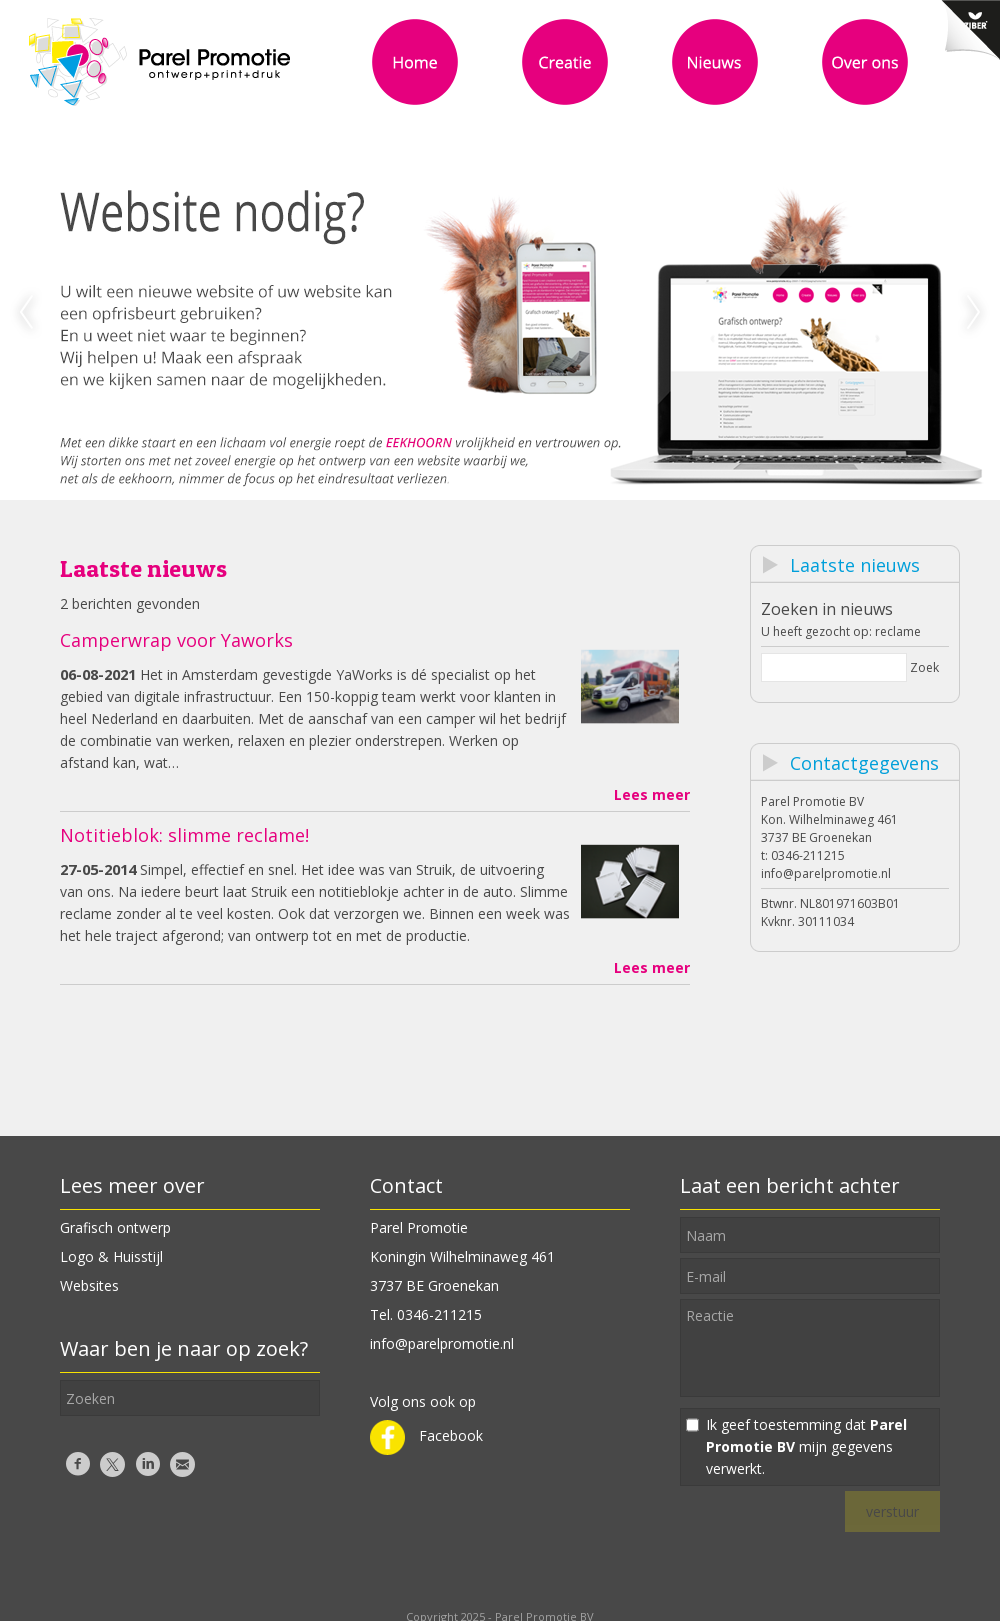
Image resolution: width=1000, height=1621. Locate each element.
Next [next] (974, 313)
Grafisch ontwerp (115, 1227)
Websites (89, 1285)
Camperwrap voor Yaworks (176, 640)
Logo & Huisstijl (111, 1256)
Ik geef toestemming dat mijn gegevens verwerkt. (806, 1446)
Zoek (924, 667)
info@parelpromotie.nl (826, 873)
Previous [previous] (26, 313)
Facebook (426, 1435)
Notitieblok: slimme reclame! (184, 835)
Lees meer (652, 794)
